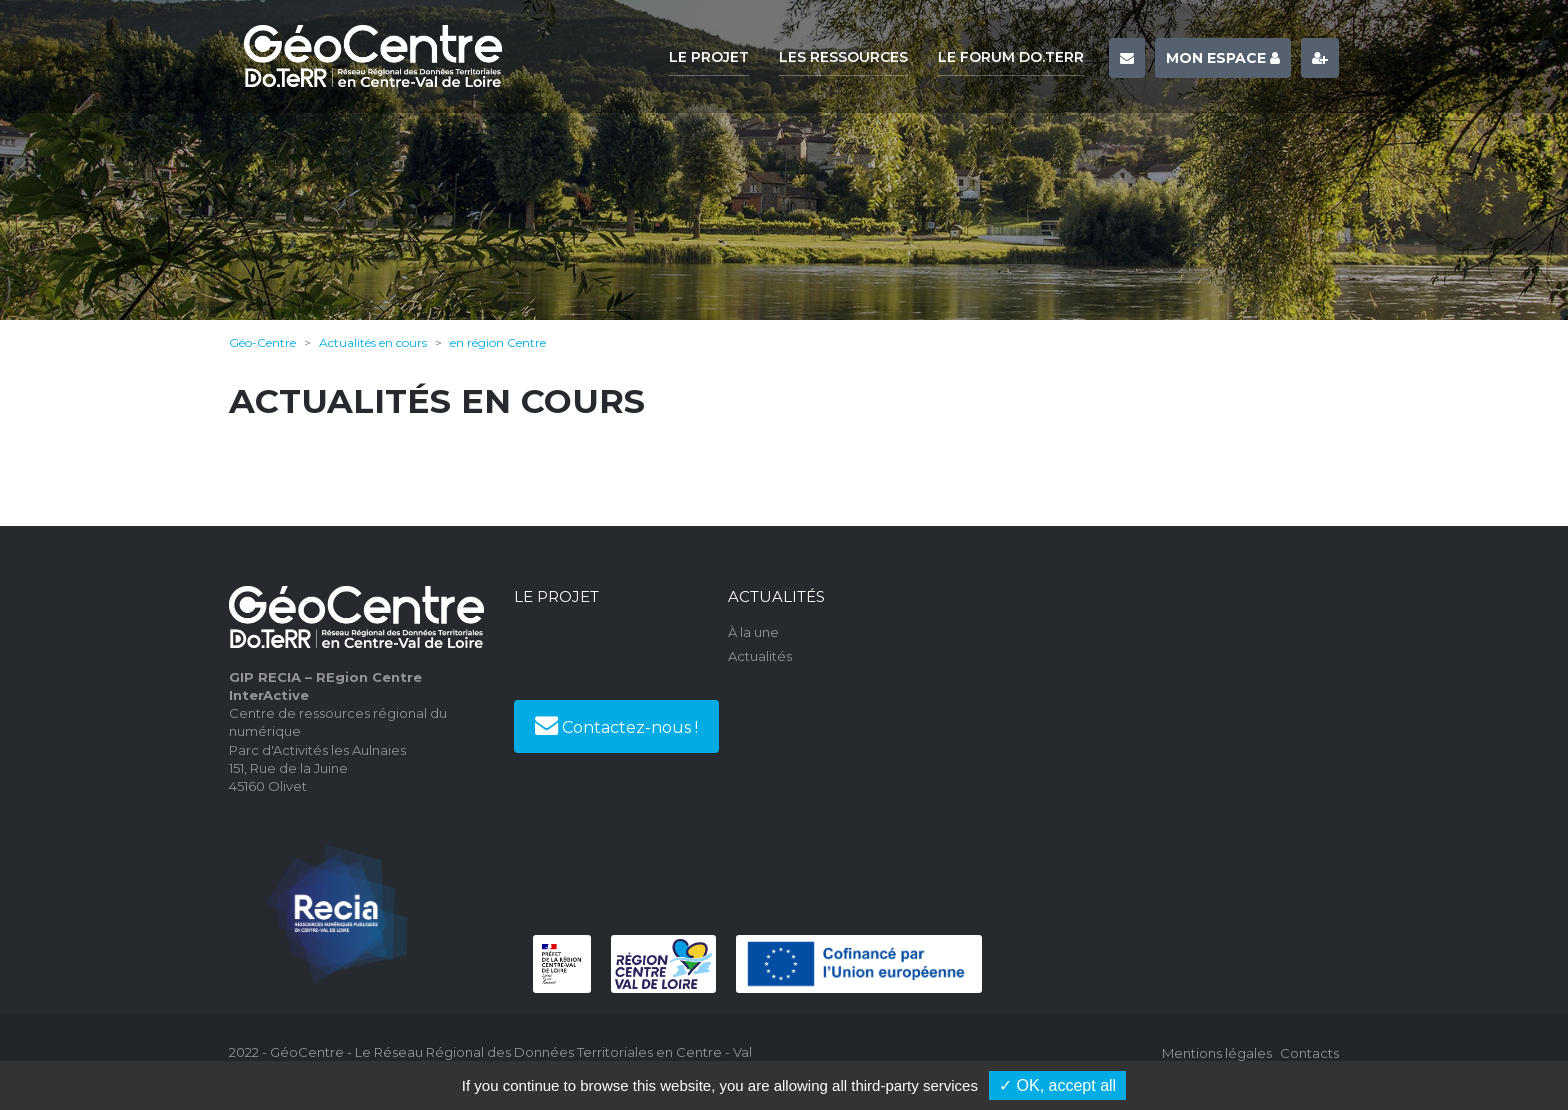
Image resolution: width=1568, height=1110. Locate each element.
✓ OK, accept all (1057, 1085)
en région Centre (498, 342)
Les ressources (843, 57)
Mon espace (1223, 58)
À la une (753, 632)
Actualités (760, 656)
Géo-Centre (262, 342)
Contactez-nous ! (616, 725)
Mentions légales (1217, 1053)
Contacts (1309, 1053)
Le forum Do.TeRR (1011, 57)
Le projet (709, 57)
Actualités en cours (373, 342)
